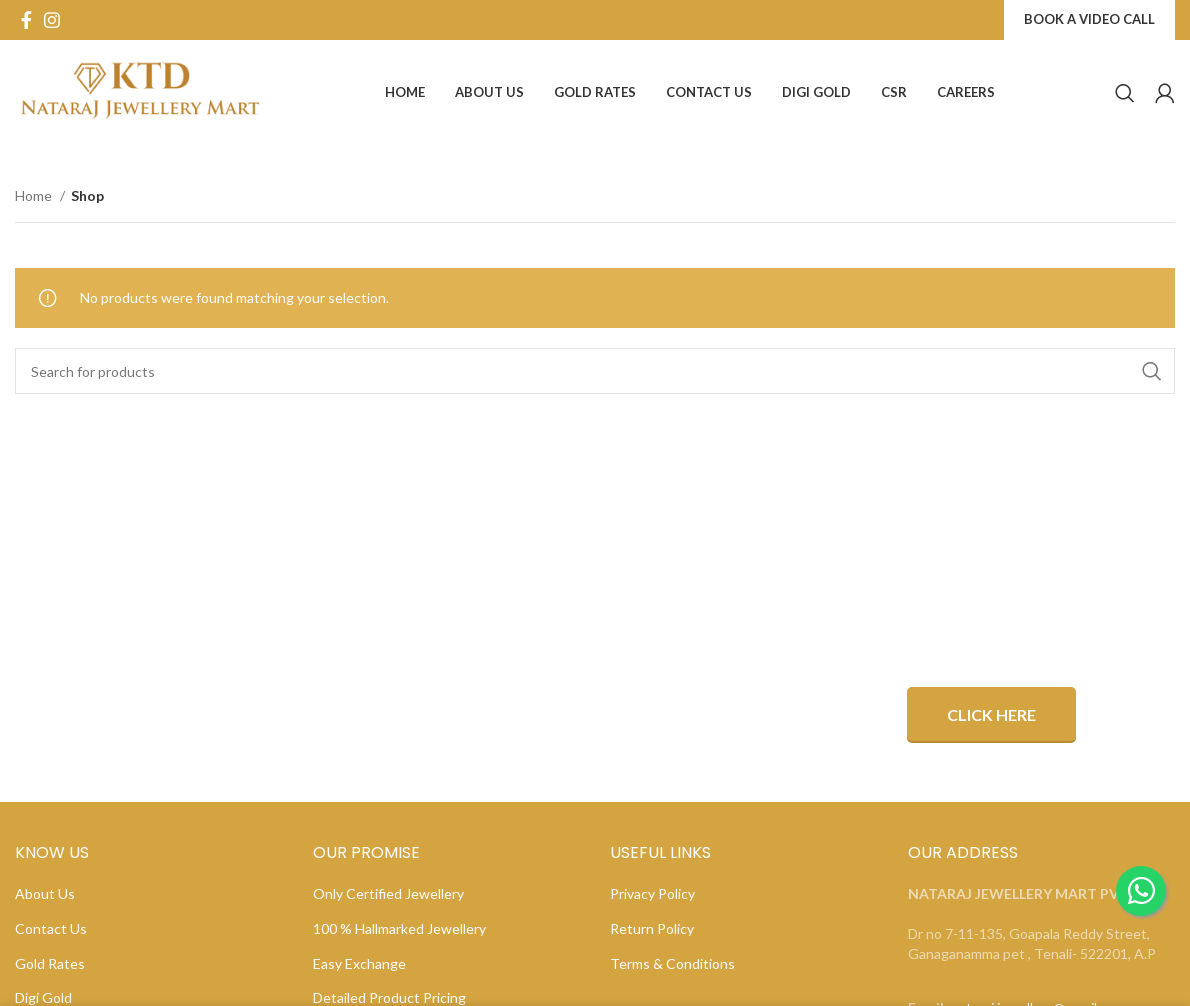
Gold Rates (50, 963)
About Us (45, 893)
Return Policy (652, 928)
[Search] (1125, 93)
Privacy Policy (652, 893)
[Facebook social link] (26, 20)
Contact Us (51, 928)
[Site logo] (140, 90)
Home (35, 195)
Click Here (991, 714)
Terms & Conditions (672, 963)
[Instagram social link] (52, 20)
